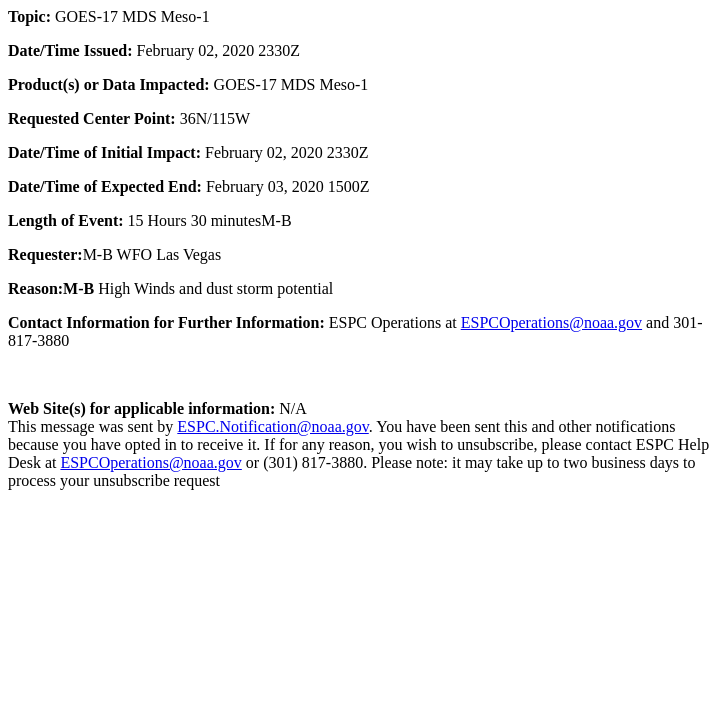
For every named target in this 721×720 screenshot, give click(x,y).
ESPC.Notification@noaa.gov (272, 426)
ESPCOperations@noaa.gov (551, 322)
